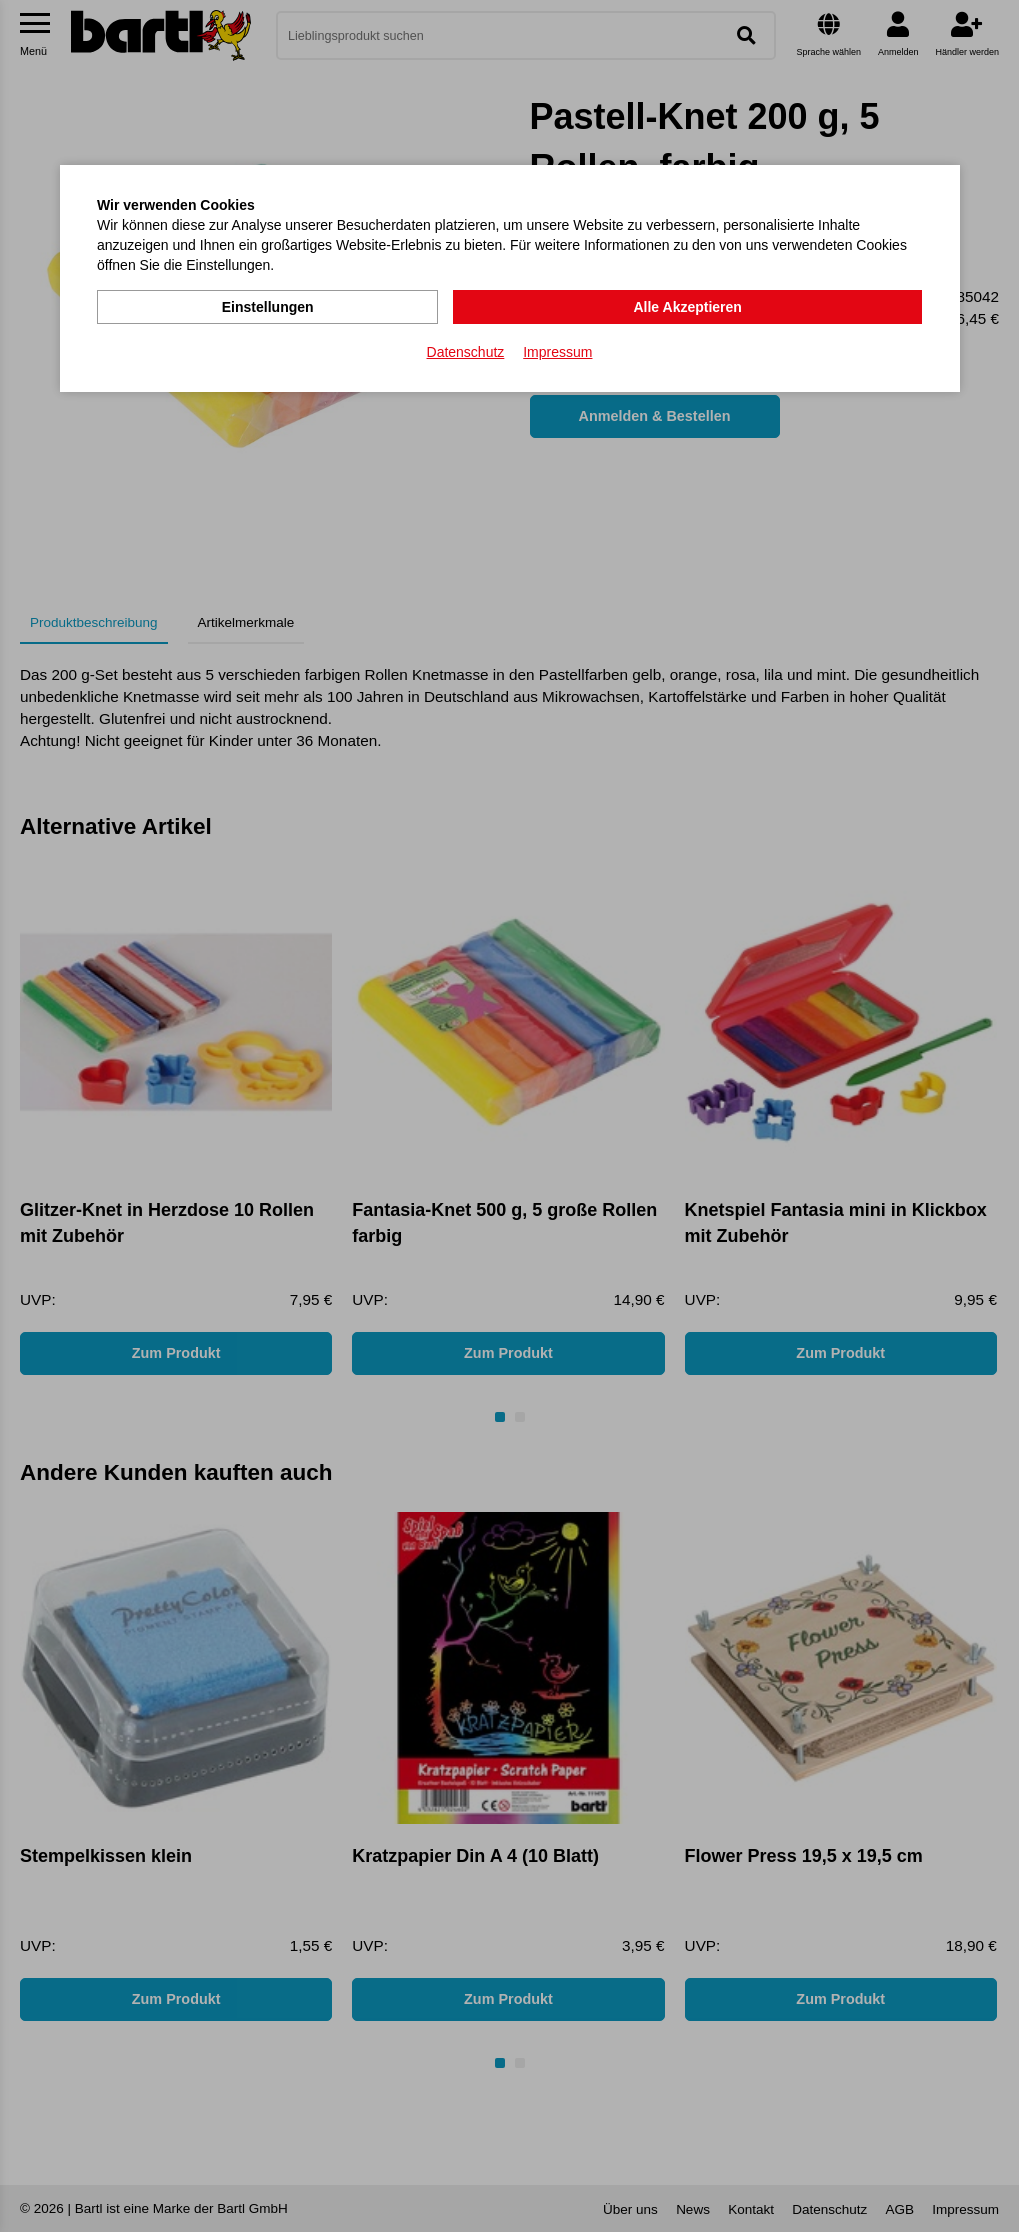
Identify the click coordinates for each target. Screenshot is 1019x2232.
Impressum (557, 351)
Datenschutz (466, 351)
